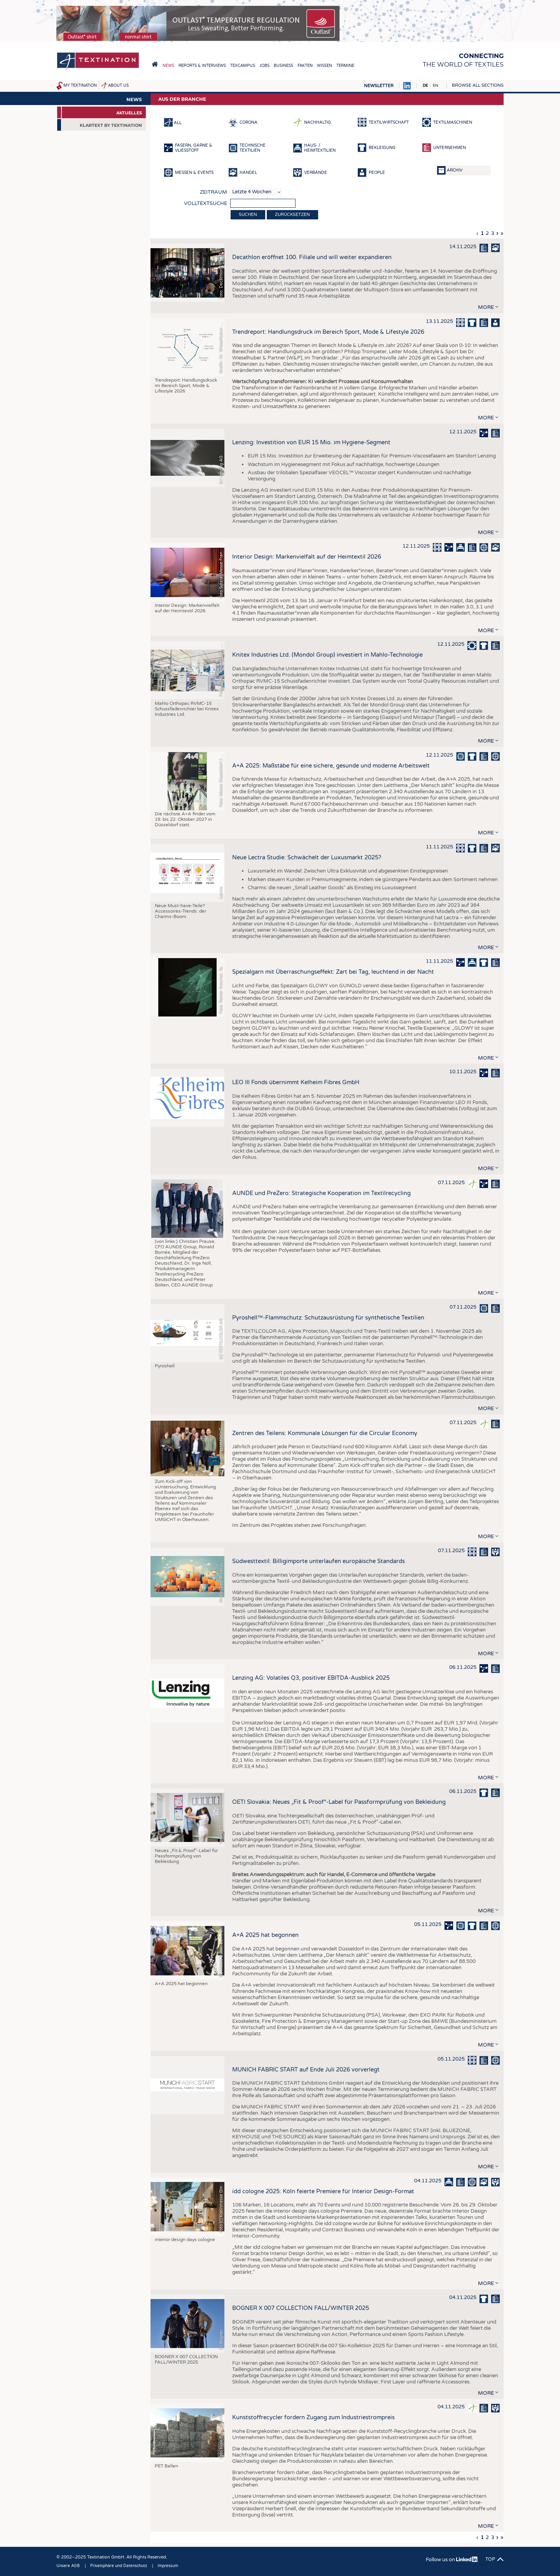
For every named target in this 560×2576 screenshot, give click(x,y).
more (486, 307)
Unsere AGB (68, 2566)
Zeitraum (213, 192)
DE (425, 85)
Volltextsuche (205, 203)
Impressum (168, 2566)
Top (490, 2559)
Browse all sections (478, 85)
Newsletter (379, 85)
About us (118, 85)
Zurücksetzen (292, 214)
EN (435, 85)
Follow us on (452, 2560)
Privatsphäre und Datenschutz (118, 2566)
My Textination (80, 85)
